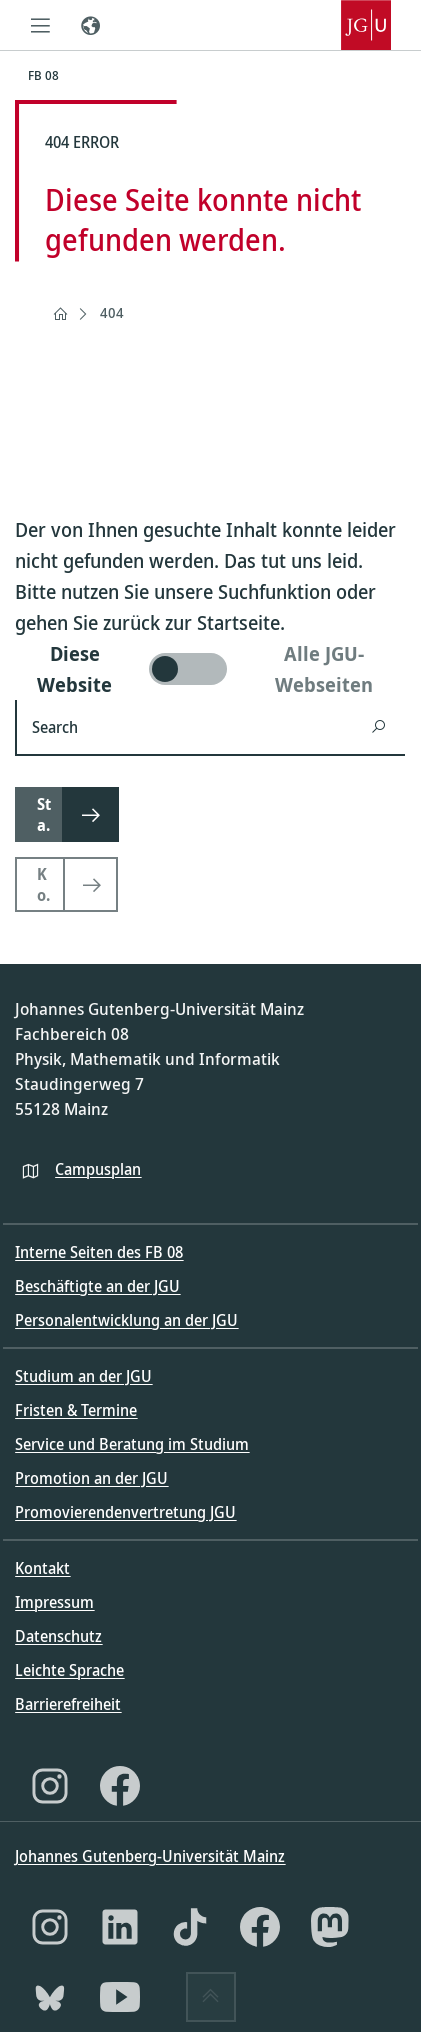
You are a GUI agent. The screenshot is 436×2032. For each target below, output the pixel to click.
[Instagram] (50, 1786)
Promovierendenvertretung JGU (125, 1512)
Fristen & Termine (76, 1410)
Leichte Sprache (69, 1670)
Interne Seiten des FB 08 (99, 1252)
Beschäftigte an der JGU (97, 1286)
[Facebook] (120, 1786)
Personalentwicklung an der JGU (126, 1320)
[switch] (210, 669)
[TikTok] (190, 1927)
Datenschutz (58, 1636)
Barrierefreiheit (68, 1704)
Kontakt (42, 1568)
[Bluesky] (50, 1997)
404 (112, 312)
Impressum (54, 1602)
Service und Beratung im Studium (132, 1444)
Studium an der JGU (83, 1376)
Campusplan (98, 1169)
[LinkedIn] (120, 1927)
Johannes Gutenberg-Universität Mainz (150, 1856)
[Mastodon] (330, 1927)
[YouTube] (120, 1997)
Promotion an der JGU (91, 1478)
